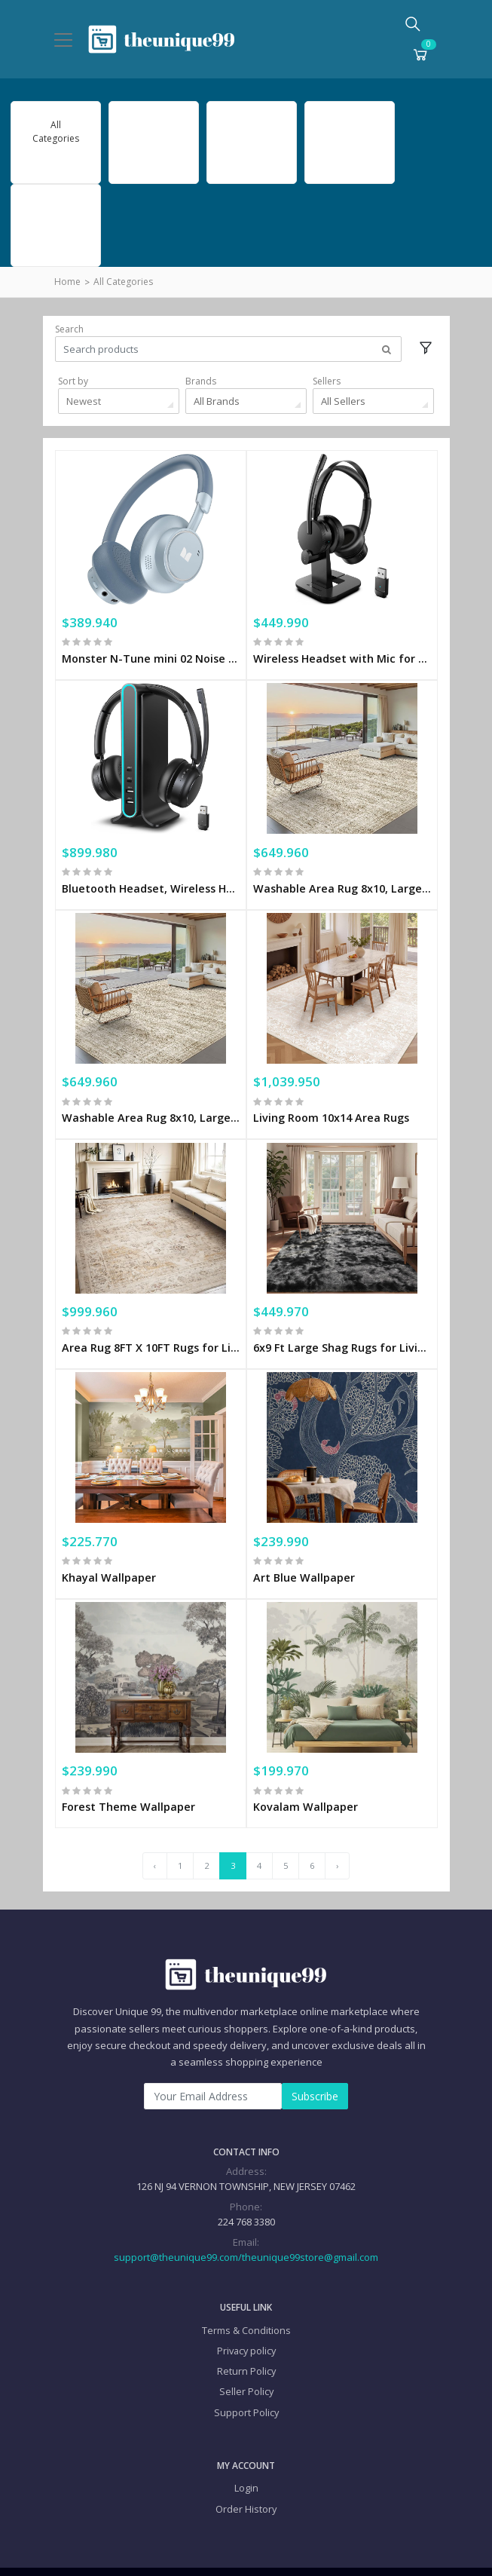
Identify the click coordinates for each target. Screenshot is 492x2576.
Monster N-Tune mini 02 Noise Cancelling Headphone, (151, 653)
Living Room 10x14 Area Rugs (331, 1102)
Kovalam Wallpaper (305, 1776)
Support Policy (246, 2382)
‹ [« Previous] (155, 1836)
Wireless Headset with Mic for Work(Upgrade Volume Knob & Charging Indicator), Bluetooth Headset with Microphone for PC (342, 653)
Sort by (73, 381)
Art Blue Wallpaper (304, 1552)
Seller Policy (246, 2362)
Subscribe (315, 2066)
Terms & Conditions (246, 2300)
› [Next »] (337, 1836)
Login (246, 2458)
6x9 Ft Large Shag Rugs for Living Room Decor (342, 1327)
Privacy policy (246, 2320)
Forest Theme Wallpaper (128, 1776)
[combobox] (118, 401)
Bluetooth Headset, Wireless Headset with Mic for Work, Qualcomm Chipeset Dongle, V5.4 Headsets (151, 878)
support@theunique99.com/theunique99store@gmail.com (246, 2227)
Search (69, 329)
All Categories (123, 281)
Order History (246, 2479)
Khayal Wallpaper (109, 1552)
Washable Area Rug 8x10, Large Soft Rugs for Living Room (342, 878)
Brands (200, 381)
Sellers (327, 381)
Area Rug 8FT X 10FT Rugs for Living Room (151, 1327)
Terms (260, 2556)
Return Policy (246, 2341)
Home (67, 281)
